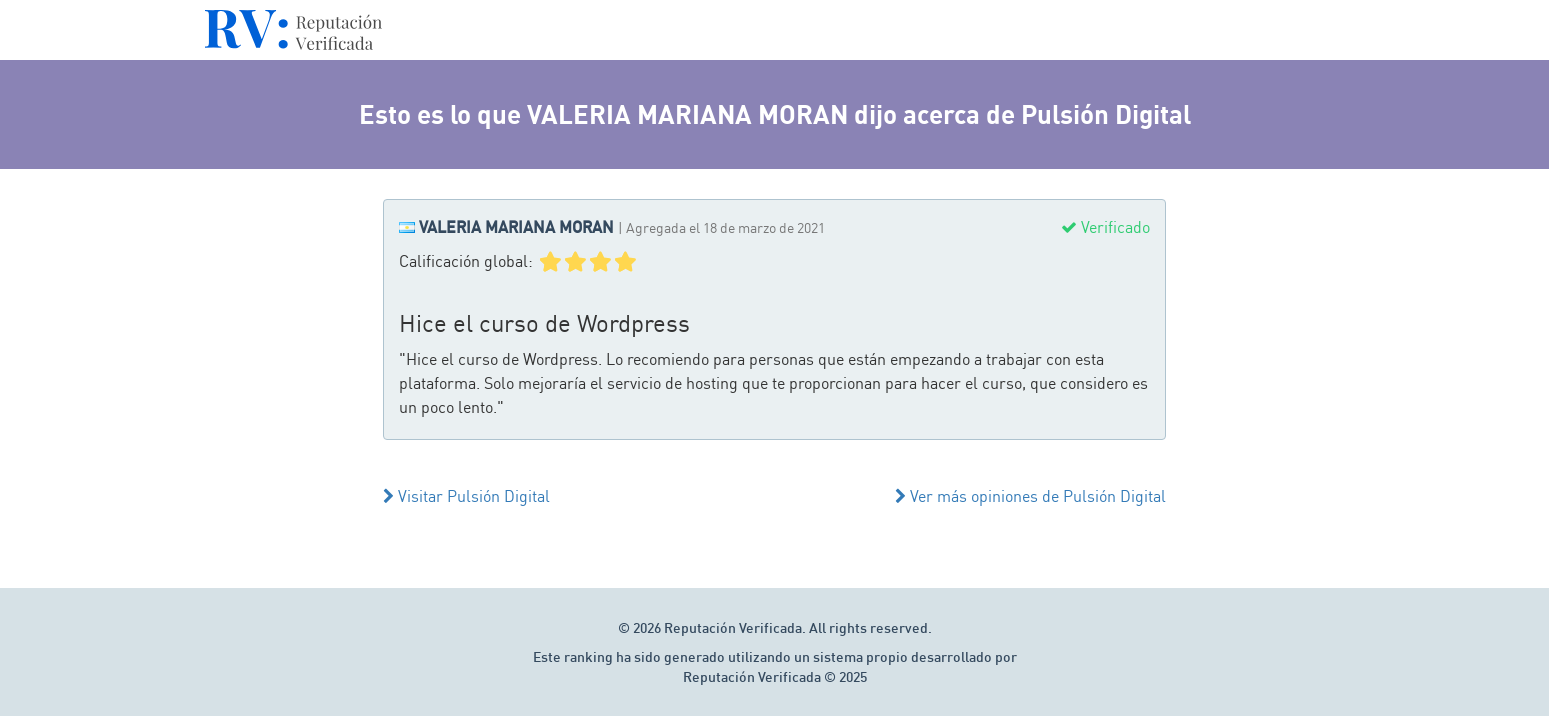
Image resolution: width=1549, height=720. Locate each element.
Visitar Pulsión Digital (466, 496)
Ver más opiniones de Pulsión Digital (1030, 496)
